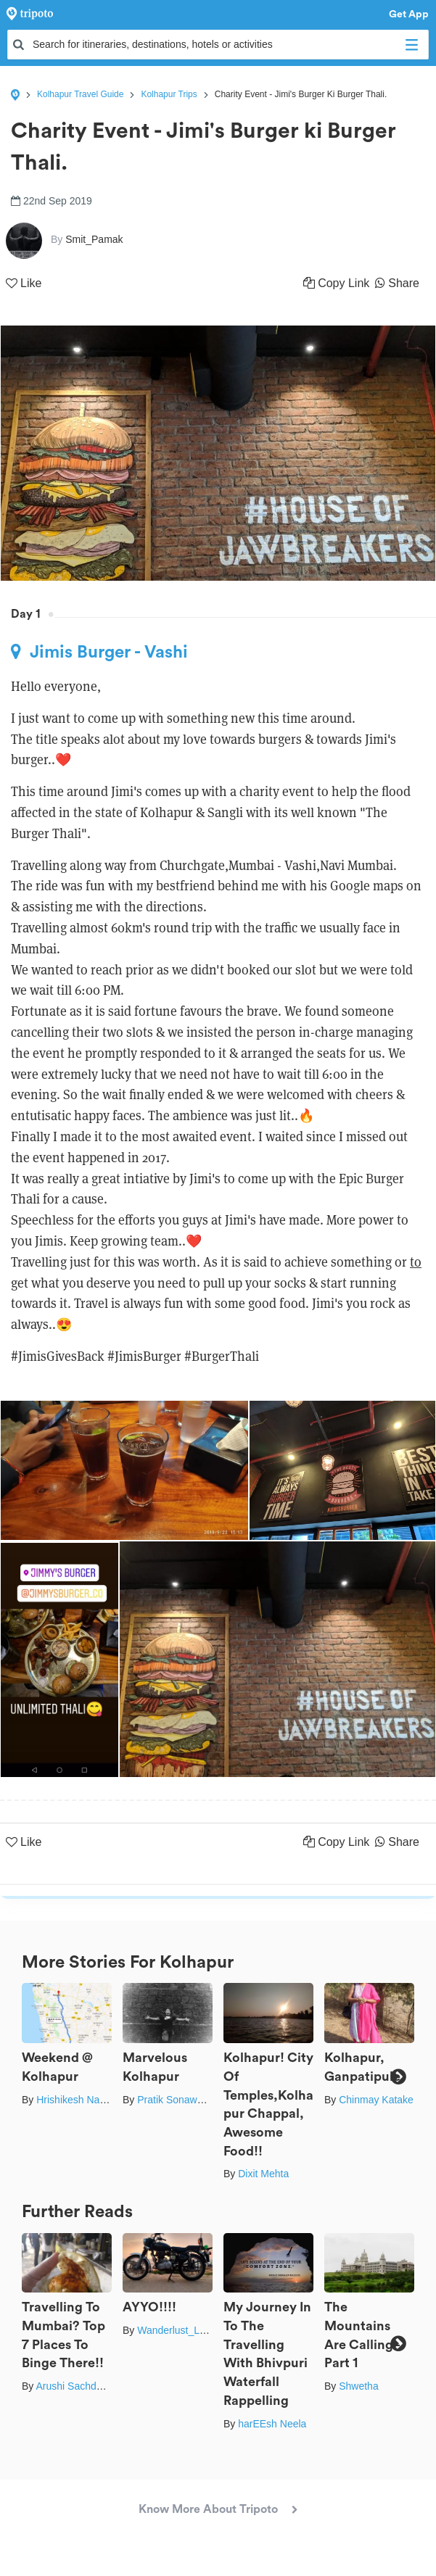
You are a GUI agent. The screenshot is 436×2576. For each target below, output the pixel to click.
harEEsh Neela (272, 2424)
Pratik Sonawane (175, 2099)
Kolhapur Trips (169, 94)
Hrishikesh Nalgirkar (81, 2099)
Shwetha (358, 2386)
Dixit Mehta (263, 2173)
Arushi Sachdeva (74, 2386)
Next (398, 2077)
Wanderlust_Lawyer (181, 2330)
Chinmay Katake (376, 2099)
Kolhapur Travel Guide (80, 94)
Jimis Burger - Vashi (99, 651)
